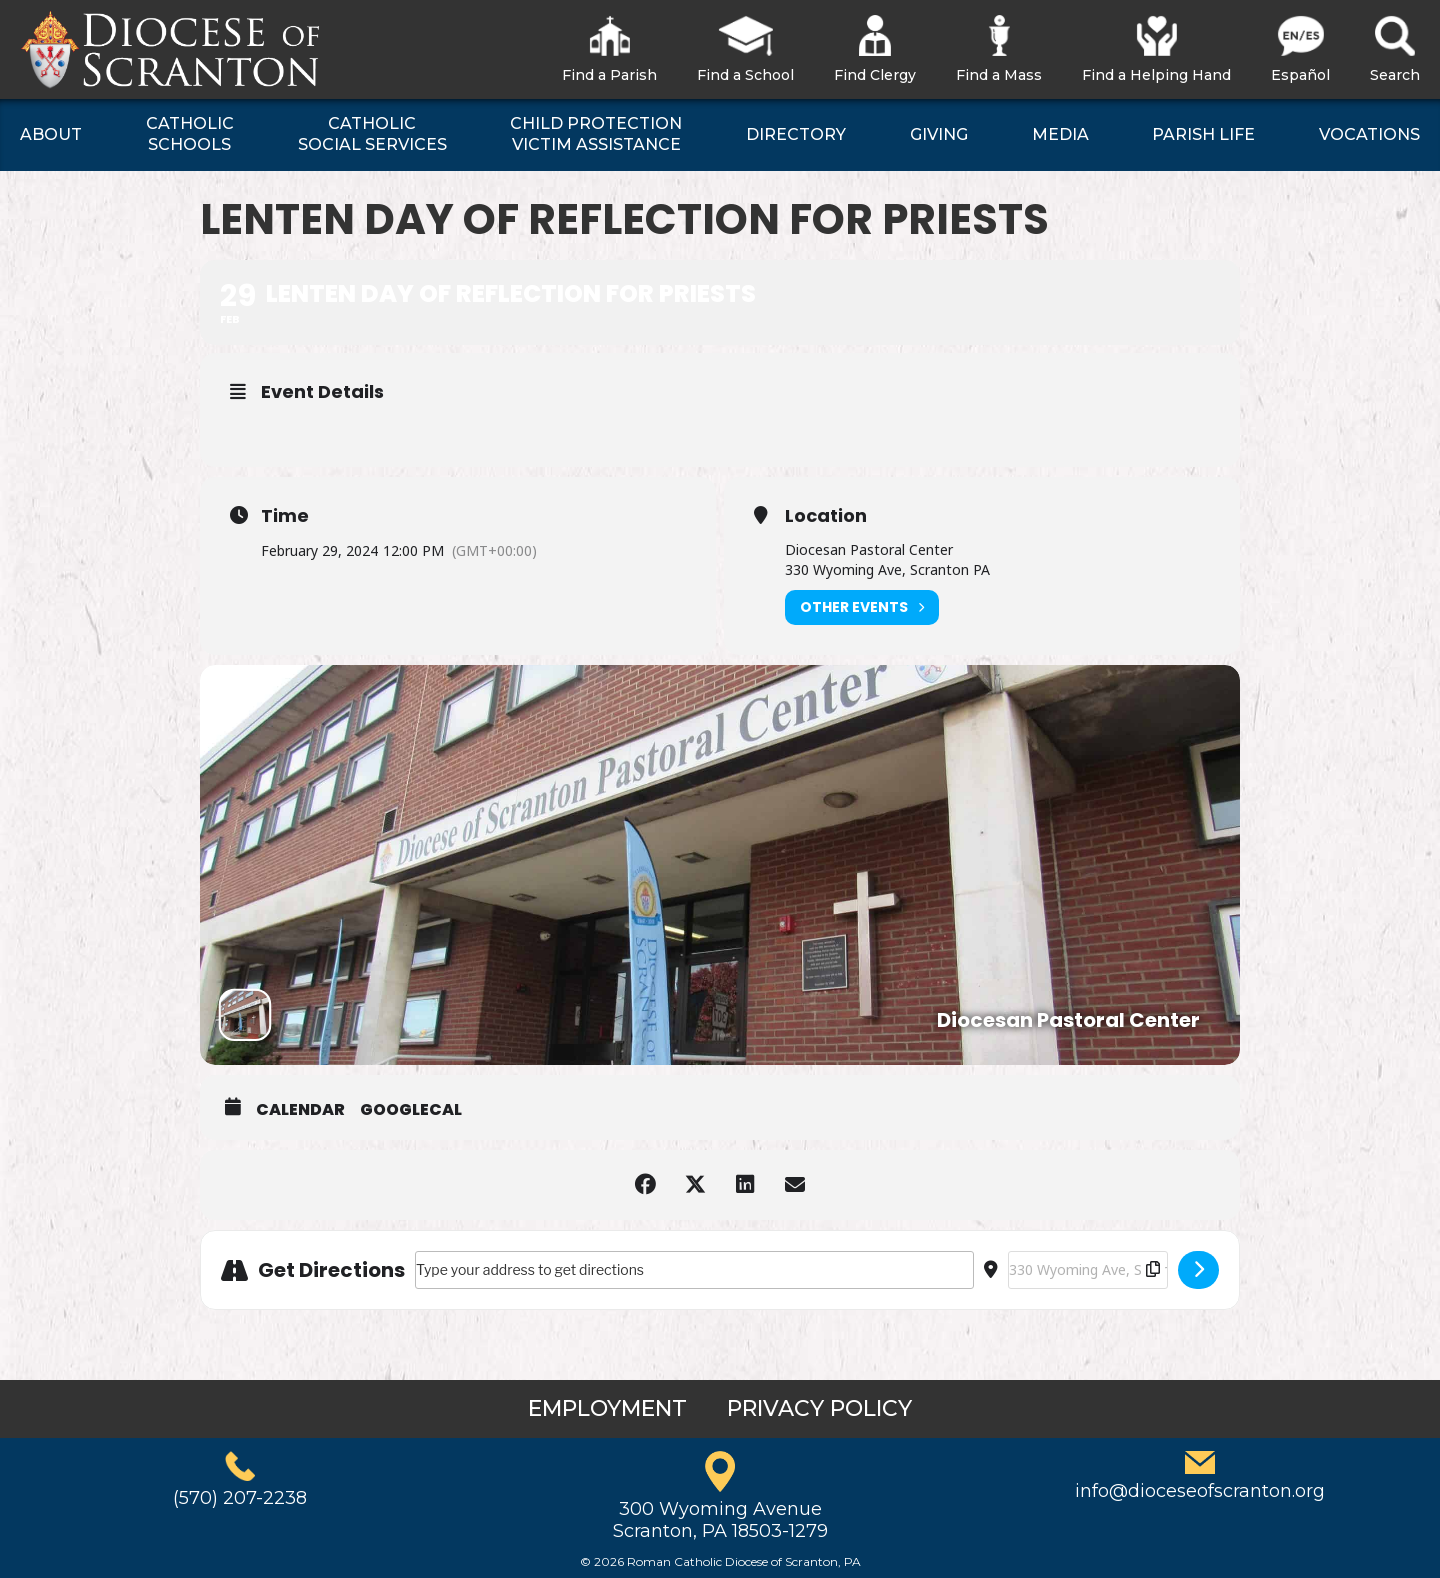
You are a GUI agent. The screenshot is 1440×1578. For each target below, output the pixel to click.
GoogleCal (411, 1110)
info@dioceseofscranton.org (1200, 1491)
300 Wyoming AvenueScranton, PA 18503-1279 (720, 1520)
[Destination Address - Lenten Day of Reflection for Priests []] (1088, 1270)
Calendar (300, 1110)
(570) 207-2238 (240, 1498)
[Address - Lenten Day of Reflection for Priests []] (694, 1270)
